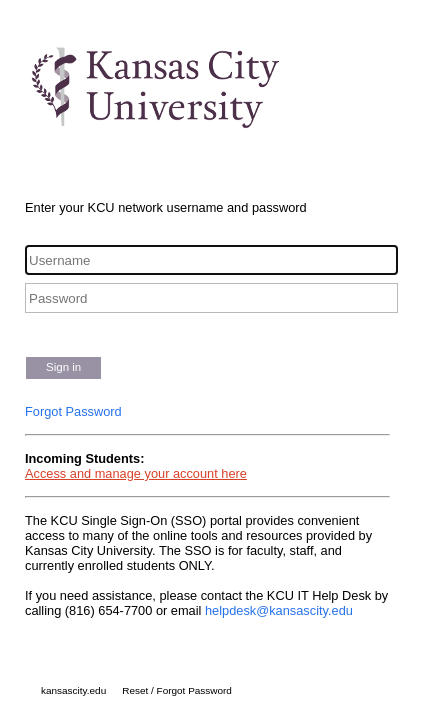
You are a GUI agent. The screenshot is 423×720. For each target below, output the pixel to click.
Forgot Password (73, 411)
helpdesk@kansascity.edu (279, 610)
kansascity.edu (73, 690)
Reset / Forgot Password (177, 690)
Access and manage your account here (136, 473)
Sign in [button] (63, 367)
